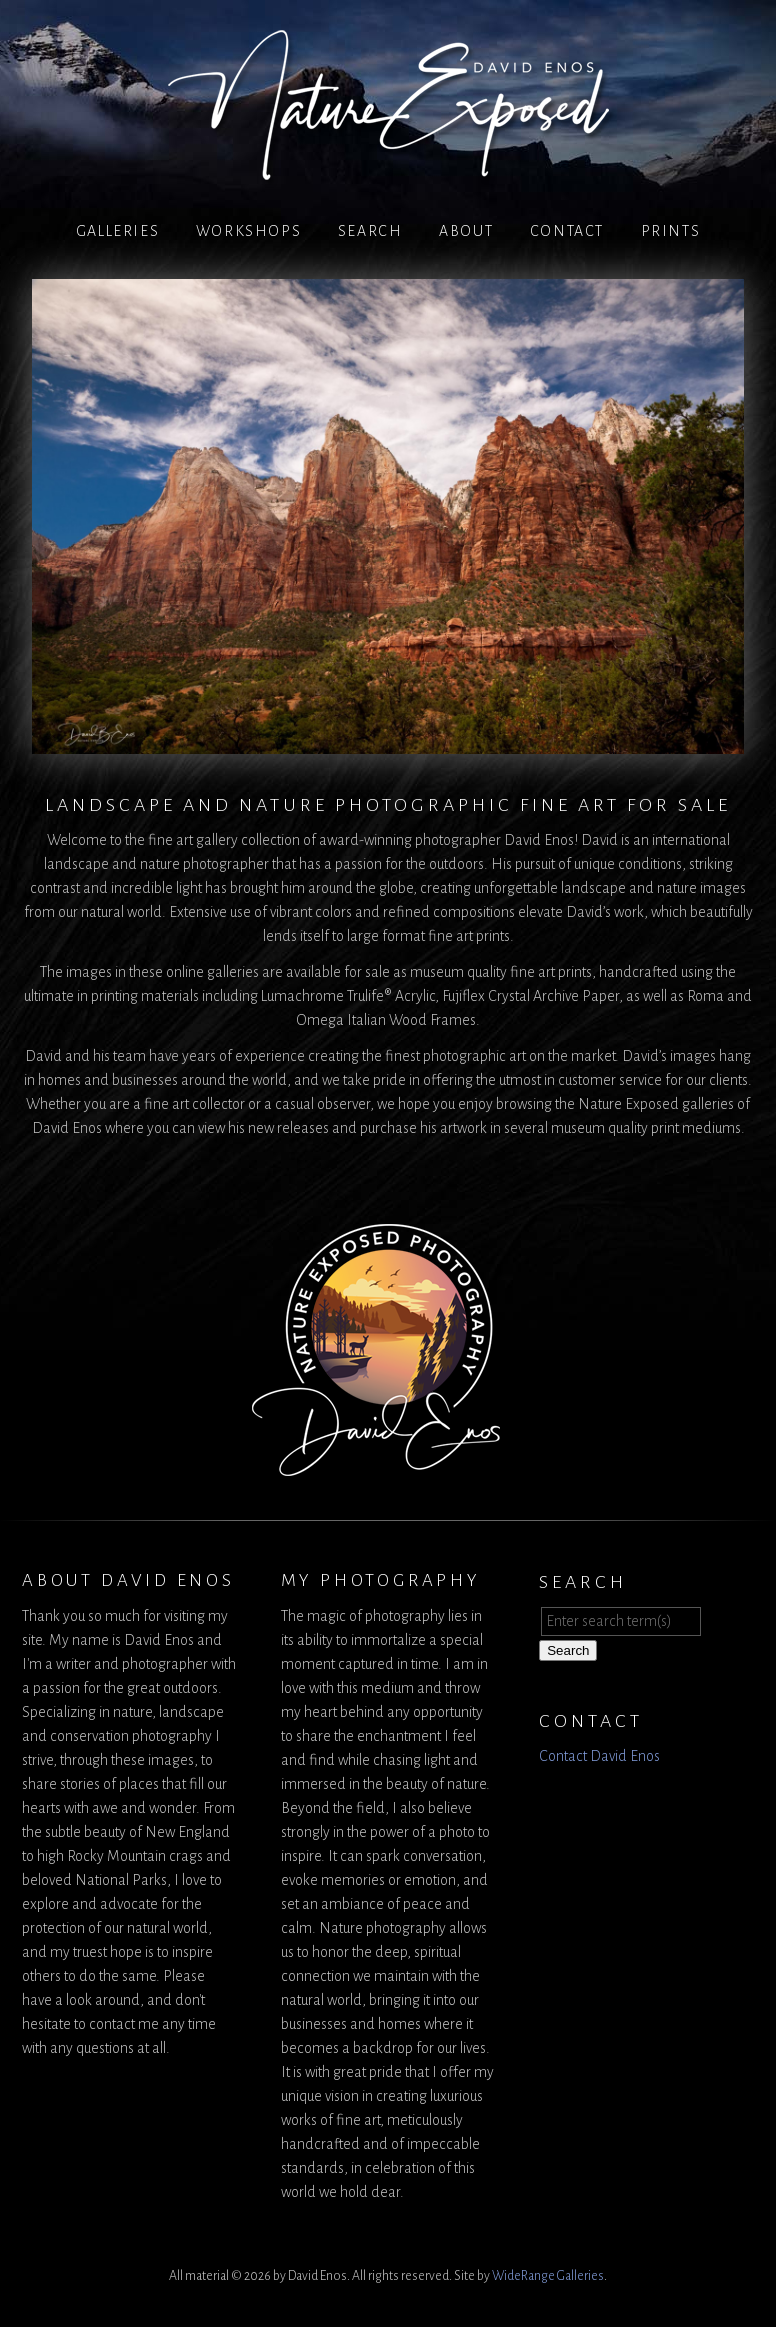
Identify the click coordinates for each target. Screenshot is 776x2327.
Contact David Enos (599, 1756)
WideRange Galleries (548, 2276)
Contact (567, 231)
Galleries (117, 231)
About (466, 231)
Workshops (248, 231)
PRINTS (671, 231)
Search (370, 231)
